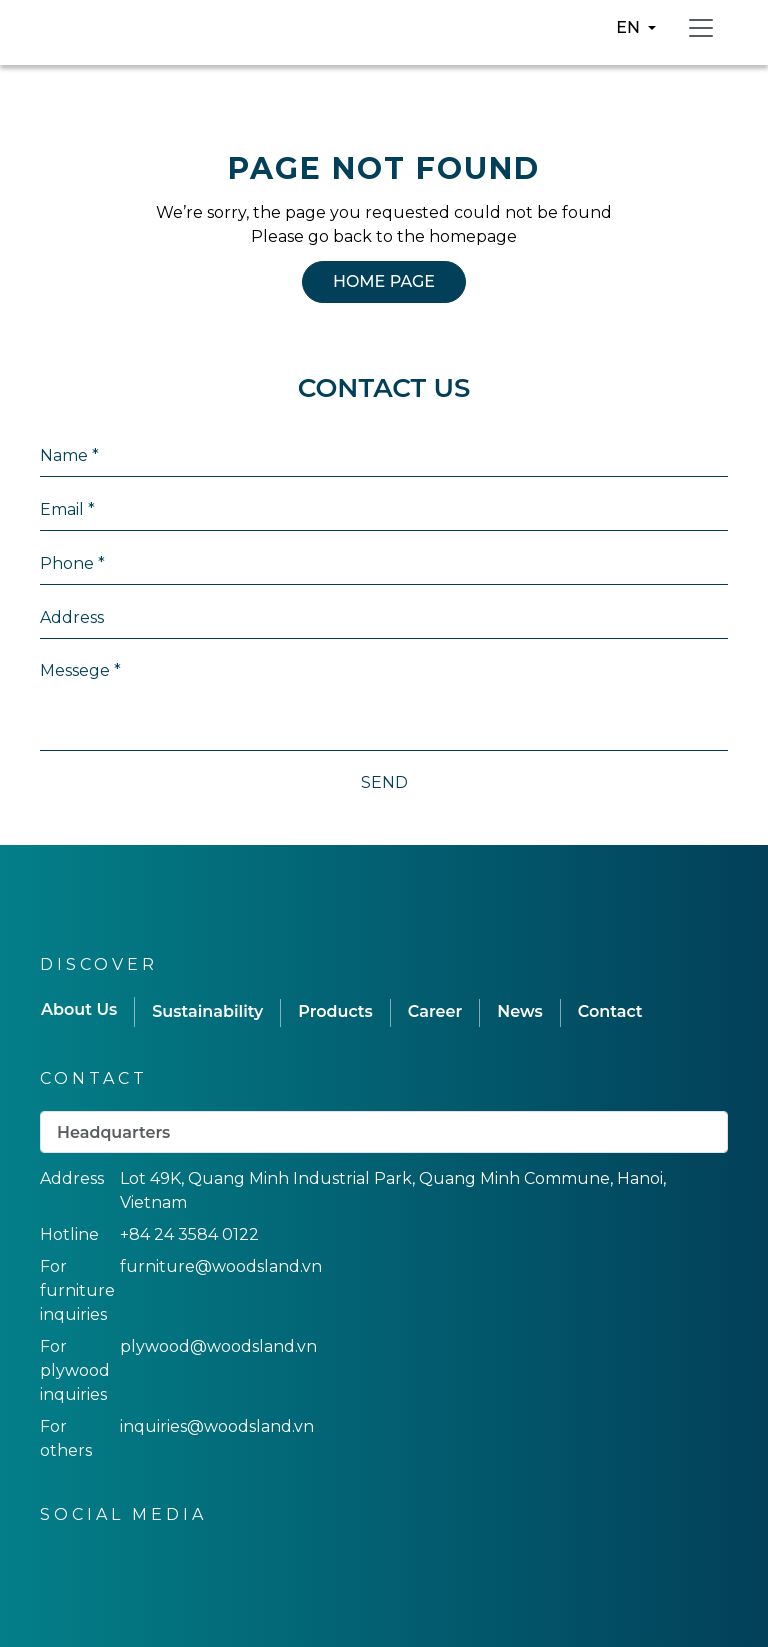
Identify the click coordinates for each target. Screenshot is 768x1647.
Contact (610, 1011)
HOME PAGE (384, 281)
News (520, 1011)
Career (435, 1011)
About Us (79, 1009)
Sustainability (207, 1011)
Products (335, 1011)
